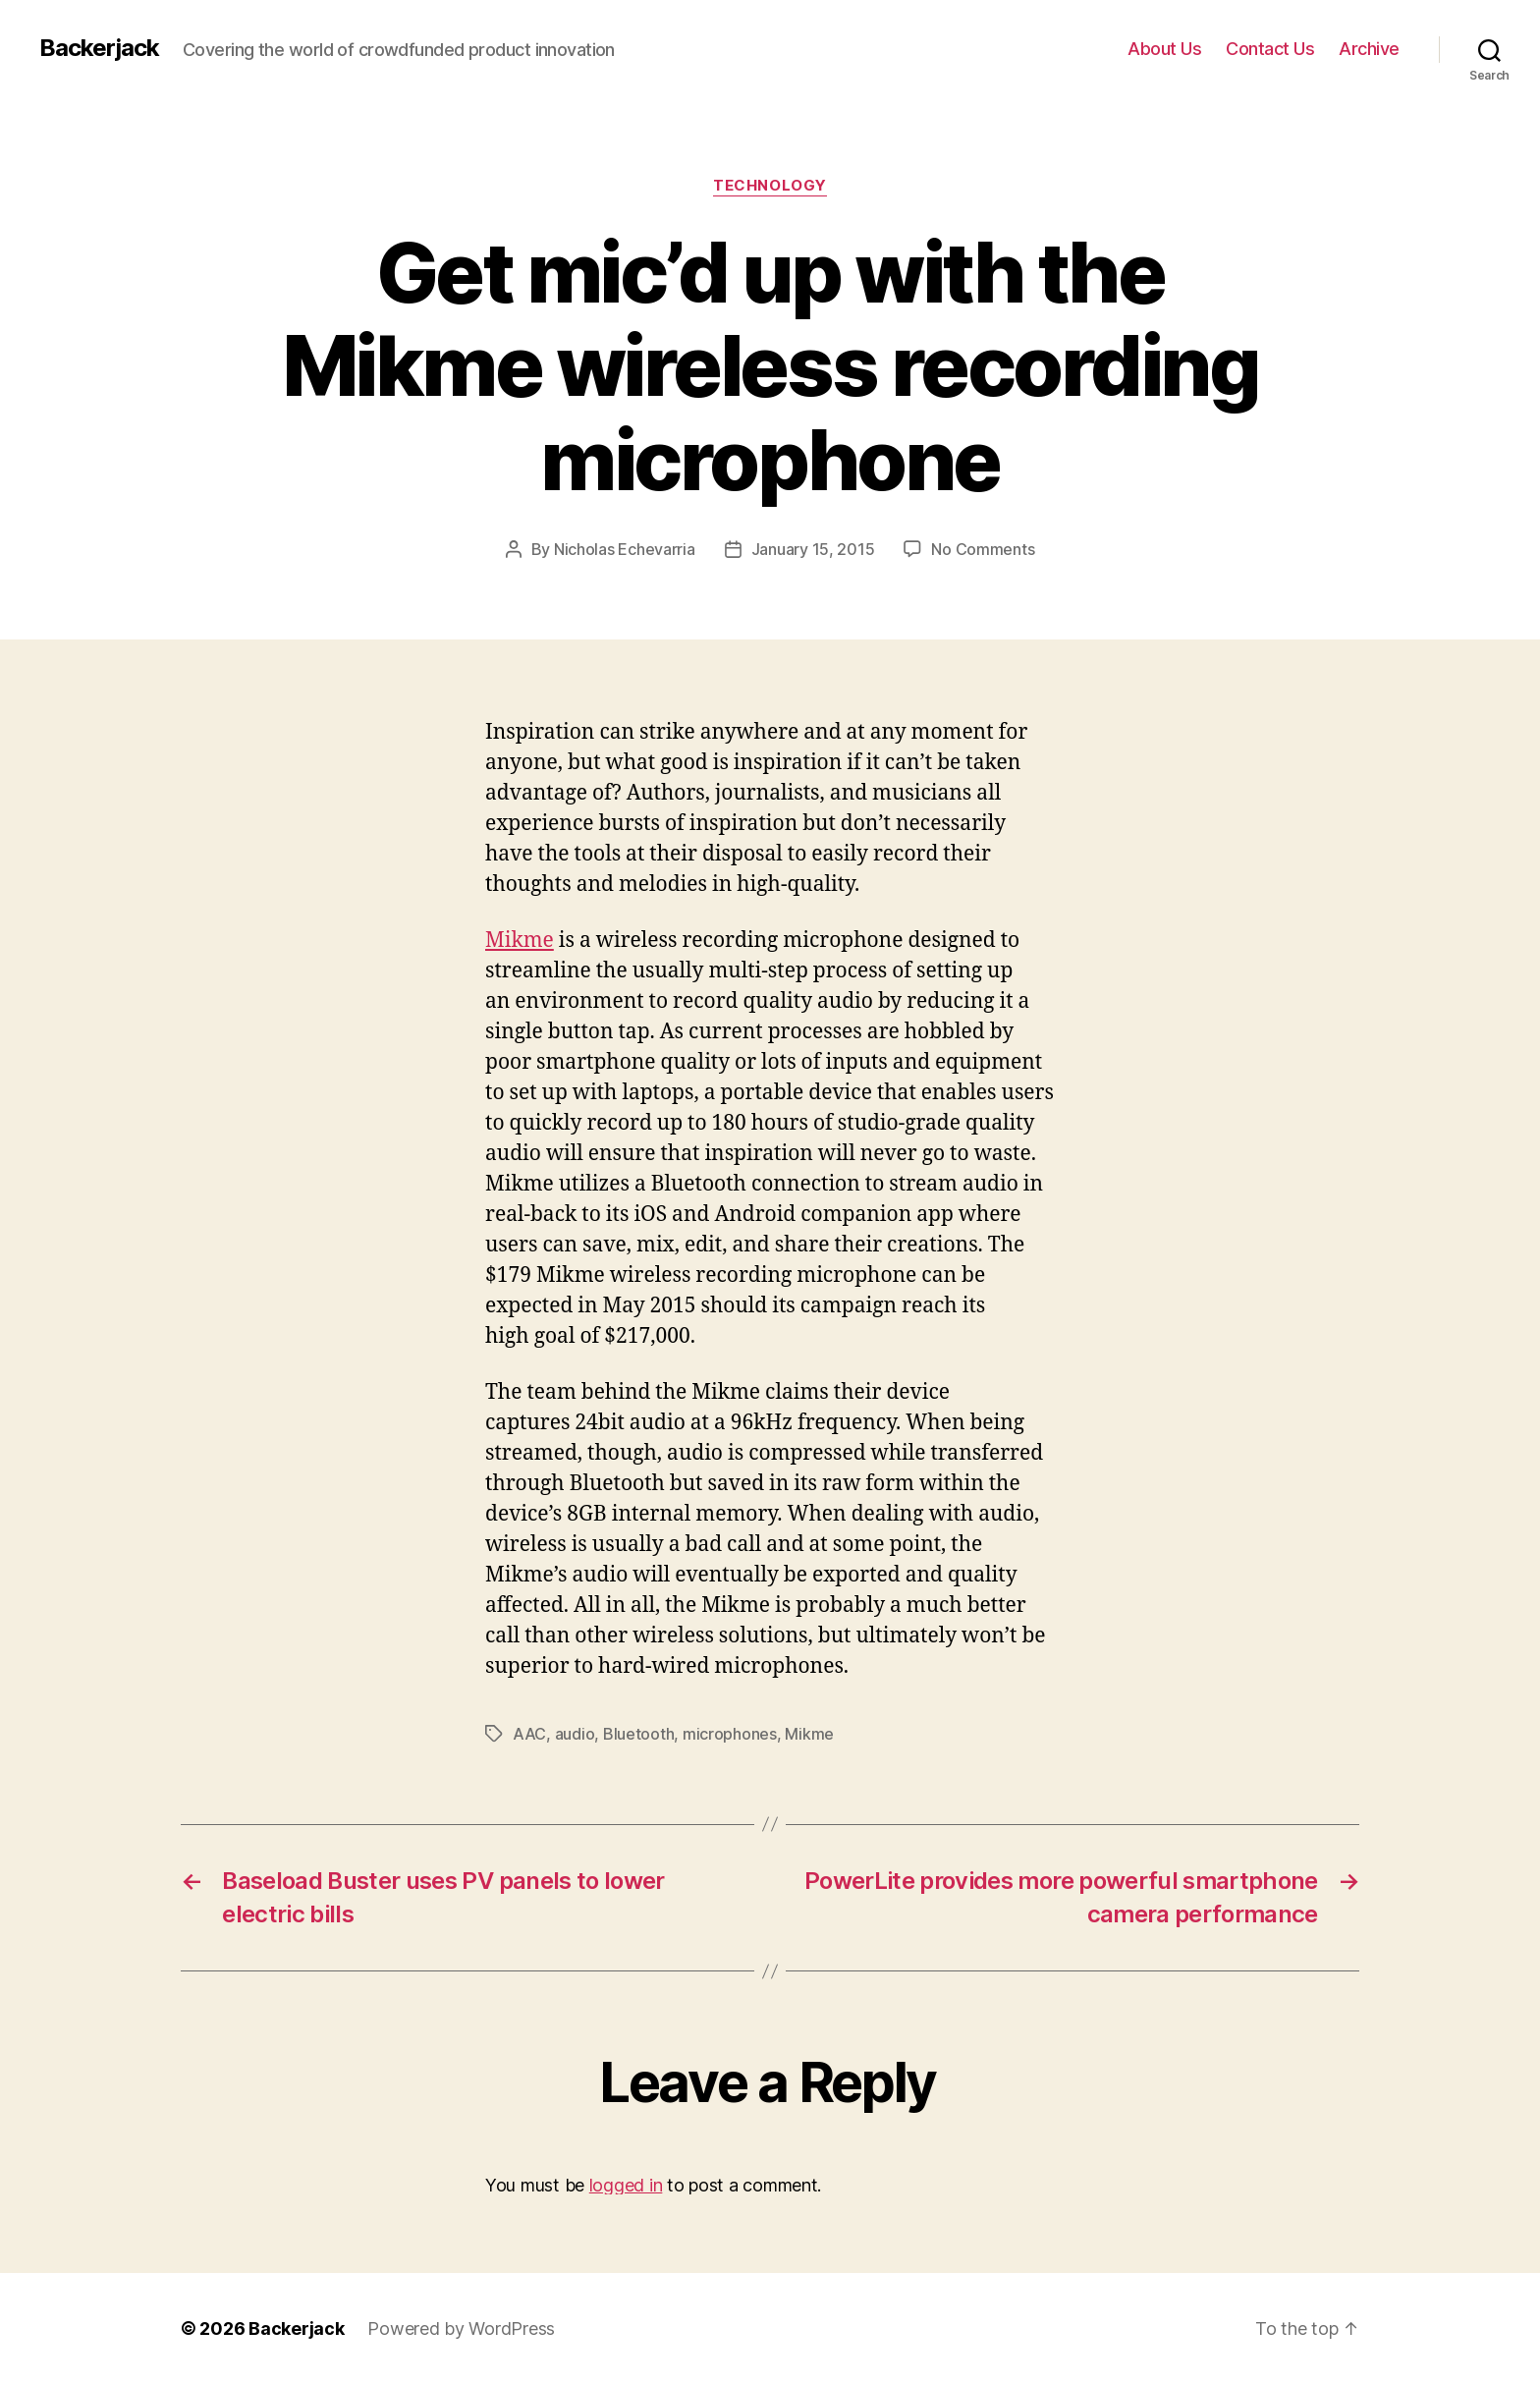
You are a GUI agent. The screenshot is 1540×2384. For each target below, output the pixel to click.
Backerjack (99, 48)
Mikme (519, 940)
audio (575, 1734)
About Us (1164, 48)
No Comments (982, 549)
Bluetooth (639, 1734)
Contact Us (1270, 48)
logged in (626, 2185)
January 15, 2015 (813, 549)
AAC (529, 1734)
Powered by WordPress (461, 2328)
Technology (770, 185)
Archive (1369, 48)
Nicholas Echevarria (624, 549)
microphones (730, 1734)
